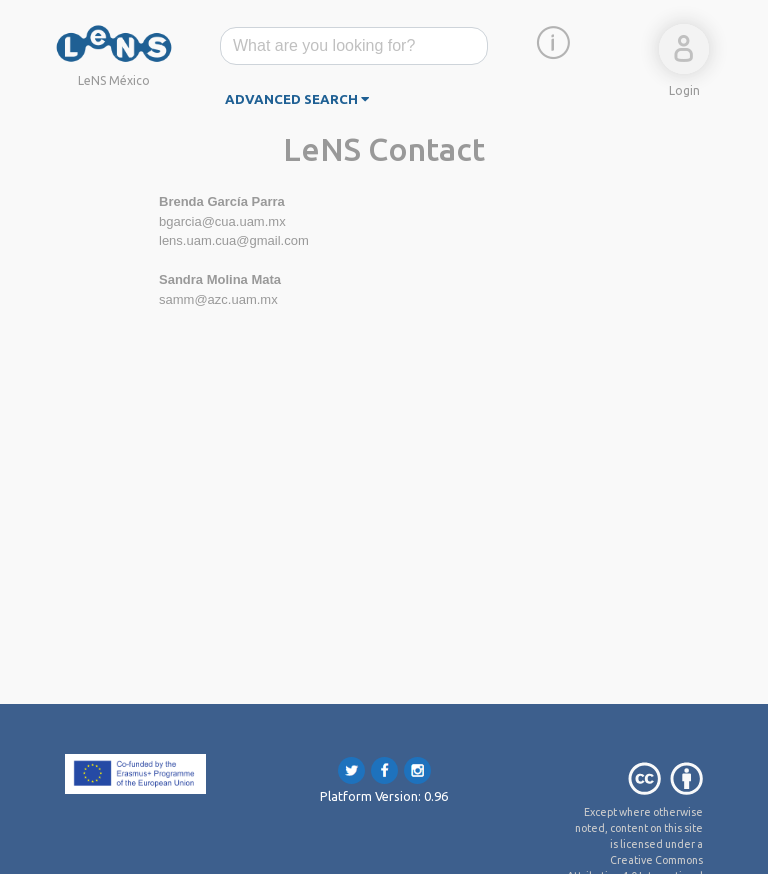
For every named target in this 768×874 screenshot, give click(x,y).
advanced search (297, 99)
